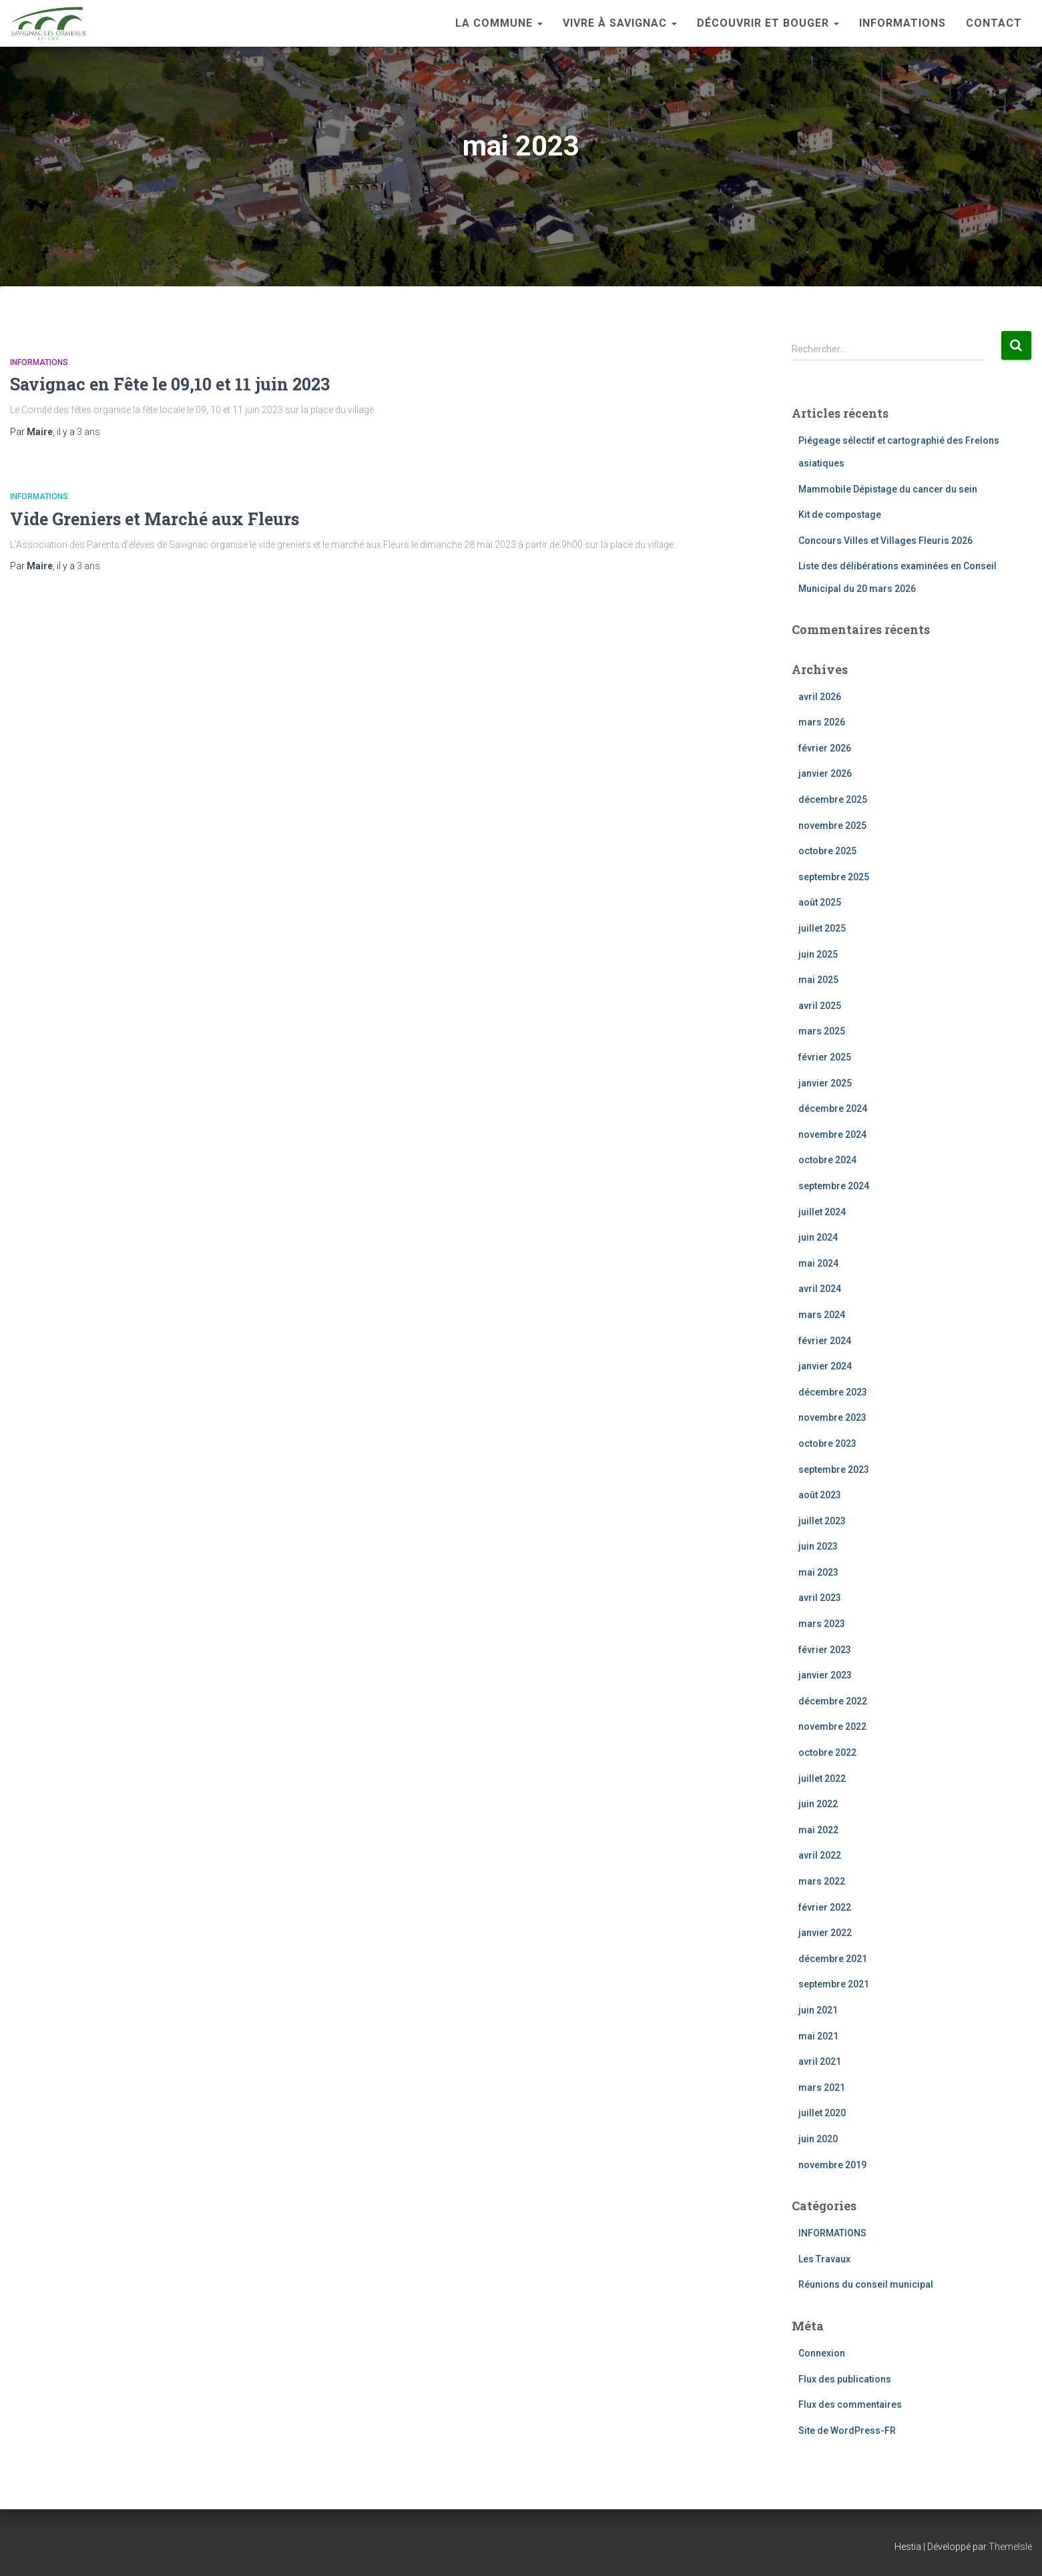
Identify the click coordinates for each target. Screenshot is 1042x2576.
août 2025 (819, 902)
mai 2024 (818, 1263)
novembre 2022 (832, 1726)
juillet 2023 (822, 1521)
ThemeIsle (1010, 2546)
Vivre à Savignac (620, 23)
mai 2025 (818, 979)
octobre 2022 (827, 1752)
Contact (994, 23)
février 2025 (824, 1057)
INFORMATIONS (902, 23)
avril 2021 (819, 2061)
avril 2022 (819, 1855)
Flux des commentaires (850, 2404)
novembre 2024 (832, 1134)
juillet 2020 (822, 2113)
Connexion (821, 2353)
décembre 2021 (832, 1958)
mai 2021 (818, 2036)
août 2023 (819, 1495)
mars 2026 (821, 722)
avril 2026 (819, 696)
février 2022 (824, 1907)
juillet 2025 (822, 928)
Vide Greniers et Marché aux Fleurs (154, 519)
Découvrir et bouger (768, 23)
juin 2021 (818, 2010)
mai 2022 (818, 1830)
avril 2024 (819, 1288)
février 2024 (824, 1340)
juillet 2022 (822, 1778)
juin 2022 (818, 1804)
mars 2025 (821, 1031)
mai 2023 (818, 1572)
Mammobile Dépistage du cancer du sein (887, 489)
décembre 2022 (832, 1701)
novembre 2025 (832, 825)
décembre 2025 (832, 799)
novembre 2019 (832, 2165)
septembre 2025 (833, 877)
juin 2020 (818, 2139)
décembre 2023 (832, 1392)
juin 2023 (818, 1546)
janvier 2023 (825, 1675)
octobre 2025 (827, 851)
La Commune (499, 23)
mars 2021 (821, 2087)
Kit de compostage (839, 514)
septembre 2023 (833, 1469)
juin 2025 (818, 954)
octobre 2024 (827, 1160)
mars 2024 (821, 1314)
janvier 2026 (825, 773)
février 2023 (824, 1649)
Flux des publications (844, 2379)
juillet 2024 (822, 1212)
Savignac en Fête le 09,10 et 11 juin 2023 (170, 384)
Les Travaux (824, 2259)
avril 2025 (819, 1005)
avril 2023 (819, 1597)
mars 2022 (821, 1881)
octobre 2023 (827, 1443)
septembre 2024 (833, 1186)
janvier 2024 (825, 1366)
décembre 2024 (832, 1108)
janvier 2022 (825, 1932)
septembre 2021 (833, 1984)
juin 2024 (818, 1237)
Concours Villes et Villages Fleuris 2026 (885, 540)
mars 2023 (821, 1623)
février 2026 (824, 748)
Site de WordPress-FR (847, 2430)
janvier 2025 (825, 1083)
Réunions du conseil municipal (865, 2284)
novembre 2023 (832, 1417)
